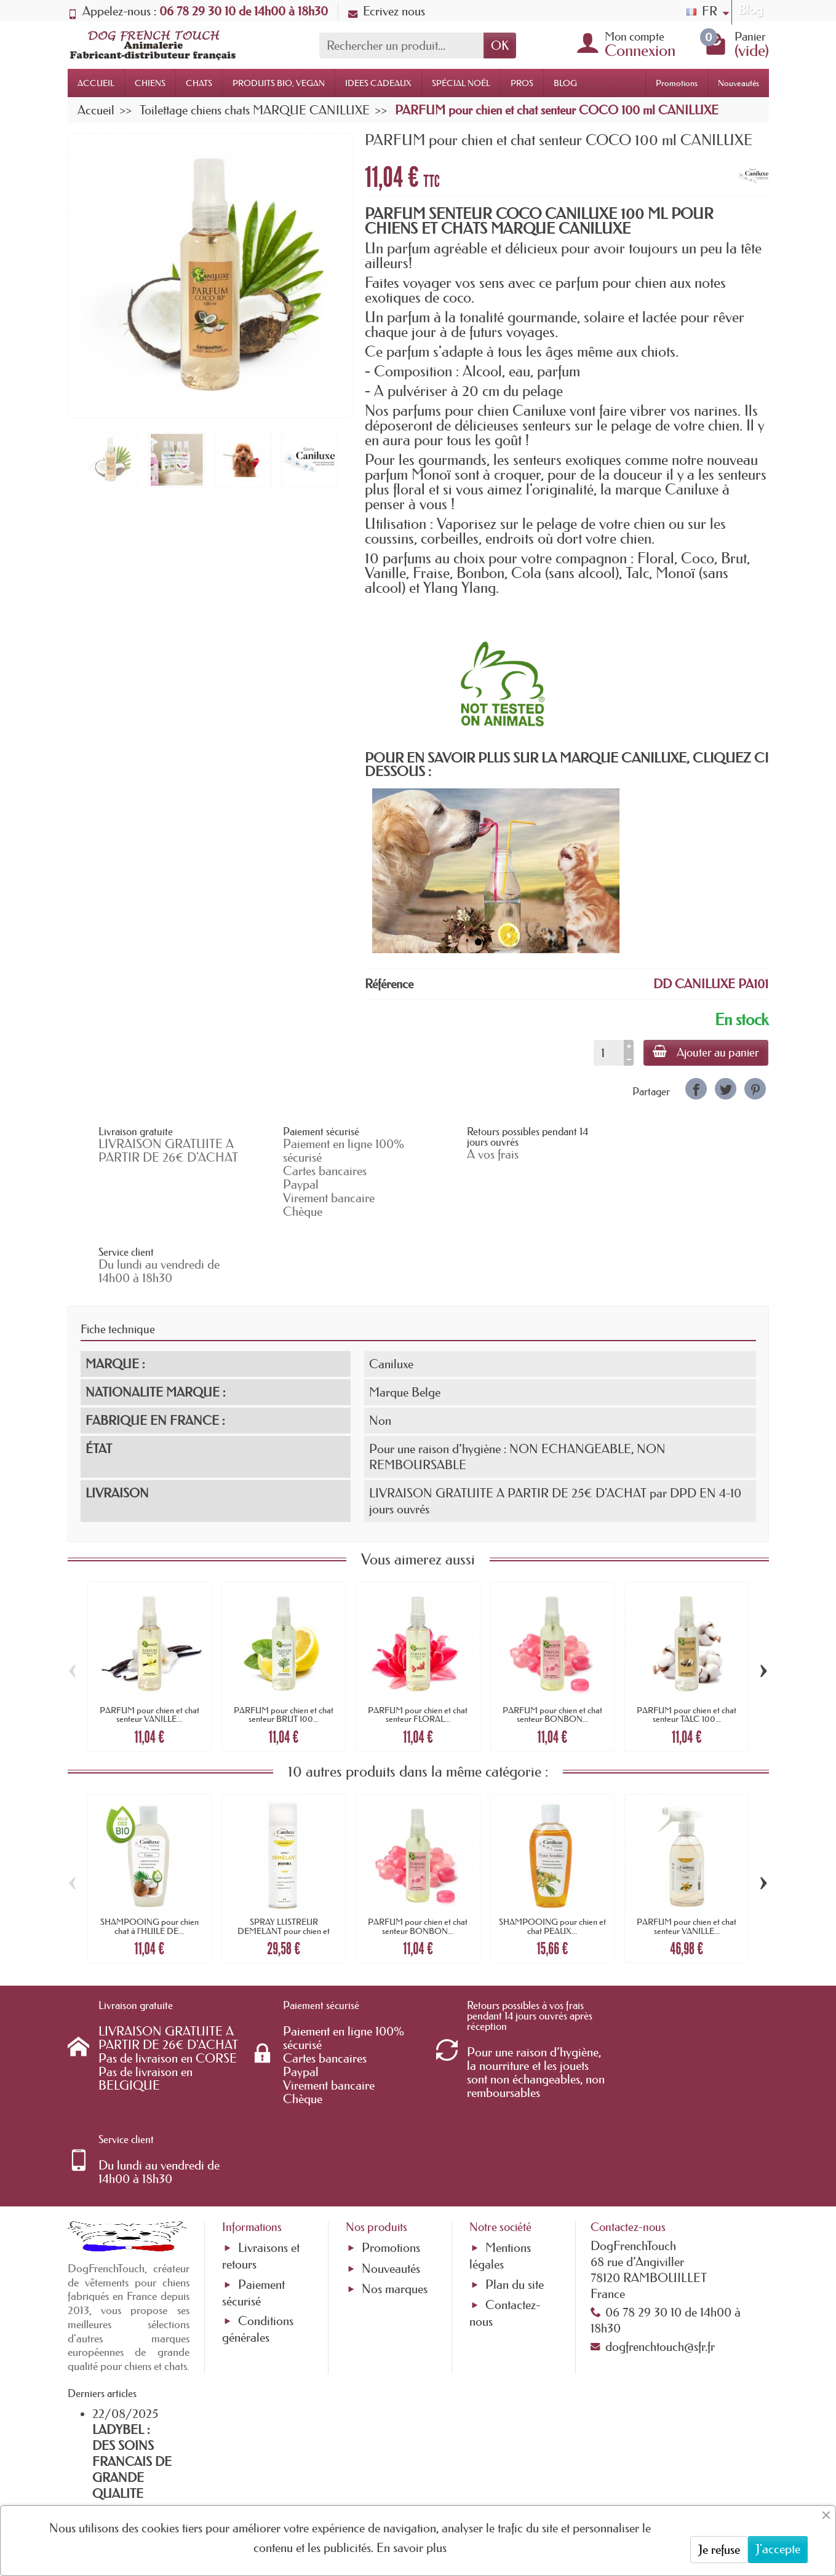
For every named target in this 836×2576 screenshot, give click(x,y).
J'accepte (777, 2549)
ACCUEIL (96, 83)
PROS (522, 83)
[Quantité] (607, 1053)
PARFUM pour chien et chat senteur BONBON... (552, 1648)
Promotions (677, 83)
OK (500, 45)
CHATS (199, 83)
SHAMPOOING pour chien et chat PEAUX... (552, 1859)
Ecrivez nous (386, 11)
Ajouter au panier (705, 1052)
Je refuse (719, 2549)
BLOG (565, 83)
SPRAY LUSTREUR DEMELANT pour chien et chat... (283, 1864)
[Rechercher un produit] (401, 45)
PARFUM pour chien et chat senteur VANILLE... (149, 1648)
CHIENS (150, 83)
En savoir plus (411, 2547)
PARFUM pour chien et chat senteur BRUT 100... (283, 1648)
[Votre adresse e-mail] (384, 2476)
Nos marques (395, 2156)
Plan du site (514, 2151)
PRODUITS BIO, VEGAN (279, 83)
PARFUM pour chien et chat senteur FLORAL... (418, 1648)
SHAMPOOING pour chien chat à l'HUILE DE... (149, 1859)
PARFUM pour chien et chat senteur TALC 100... (686, 1648)
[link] (696, 1089)
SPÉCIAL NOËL (461, 83)
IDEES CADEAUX (378, 83)
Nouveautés (738, 83)
